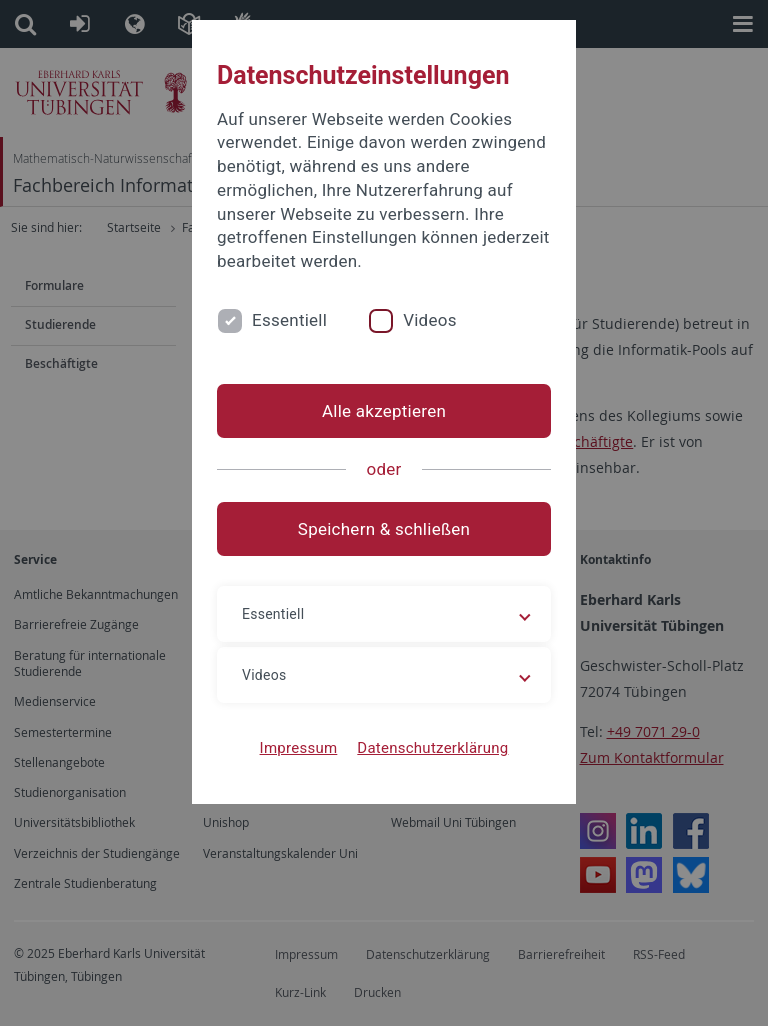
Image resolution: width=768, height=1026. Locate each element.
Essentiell (289, 320)
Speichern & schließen (384, 529)
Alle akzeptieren (384, 411)
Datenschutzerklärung (432, 748)
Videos (430, 320)
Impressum (299, 748)
